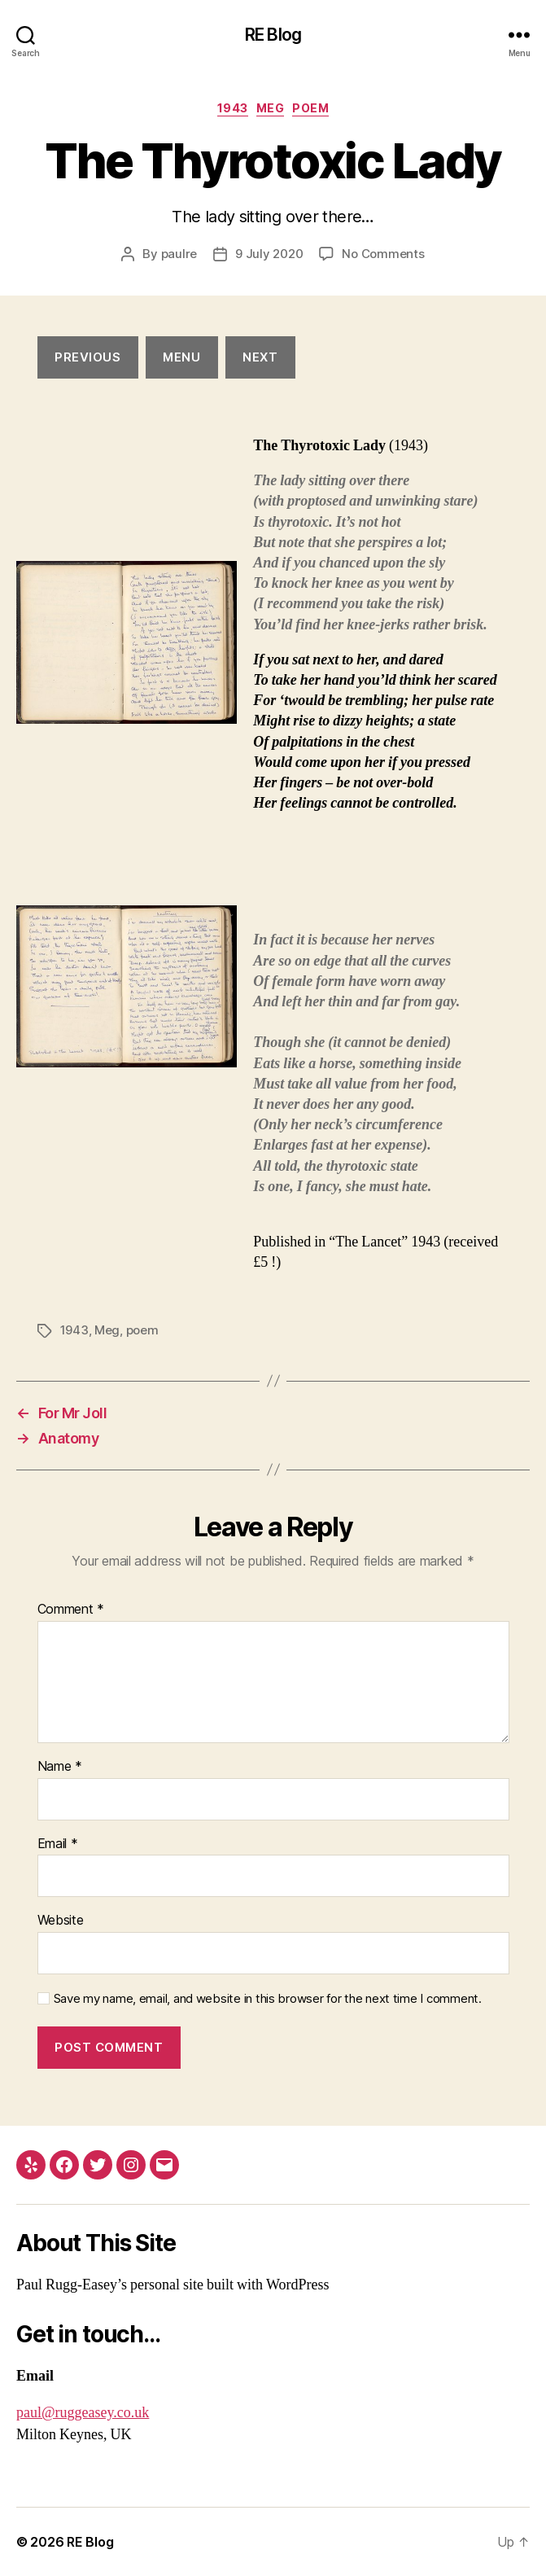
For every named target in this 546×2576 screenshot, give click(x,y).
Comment (71, 1609)
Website (60, 1920)
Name (59, 1766)
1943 (232, 108)
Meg (270, 108)
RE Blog (273, 34)
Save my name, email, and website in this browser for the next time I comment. (268, 1998)
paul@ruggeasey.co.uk (82, 2412)
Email (57, 1844)
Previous (87, 357)
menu (181, 357)
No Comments (383, 253)
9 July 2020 (269, 253)
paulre (179, 253)
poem (310, 108)
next (259, 357)
